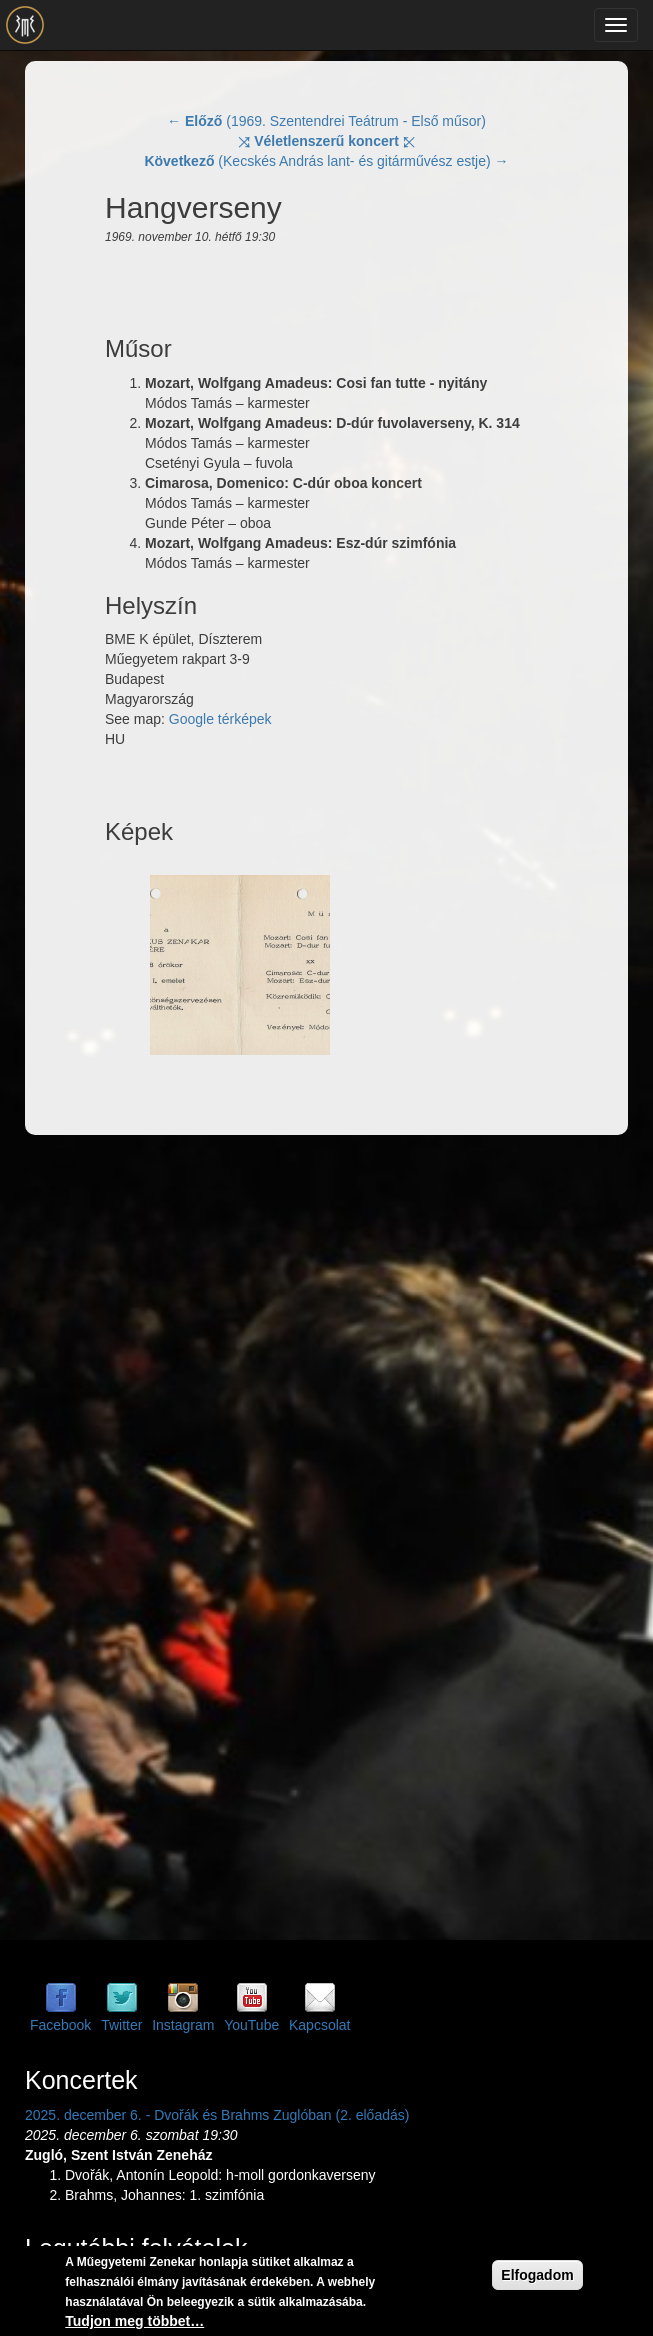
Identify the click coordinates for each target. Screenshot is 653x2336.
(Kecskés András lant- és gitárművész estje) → (326, 161)
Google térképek (220, 719)
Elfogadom (537, 2275)
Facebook (60, 2025)
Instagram (183, 2025)
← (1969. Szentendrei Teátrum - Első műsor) (326, 121)
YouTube (251, 2025)
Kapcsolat (319, 2025)
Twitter (121, 2025)
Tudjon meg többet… (134, 2321)
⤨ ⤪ (326, 141)
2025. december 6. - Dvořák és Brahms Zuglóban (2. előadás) (217, 2115)
